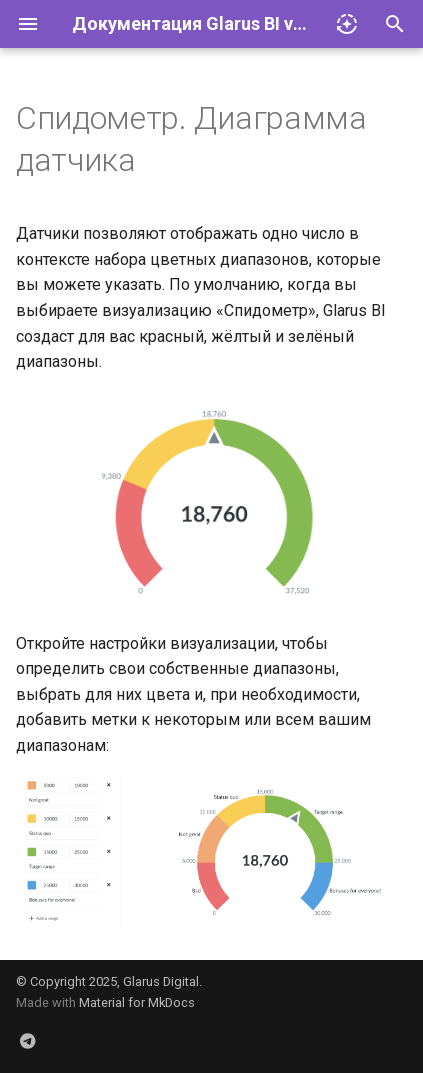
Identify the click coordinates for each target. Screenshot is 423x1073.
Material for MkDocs (137, 1002)
